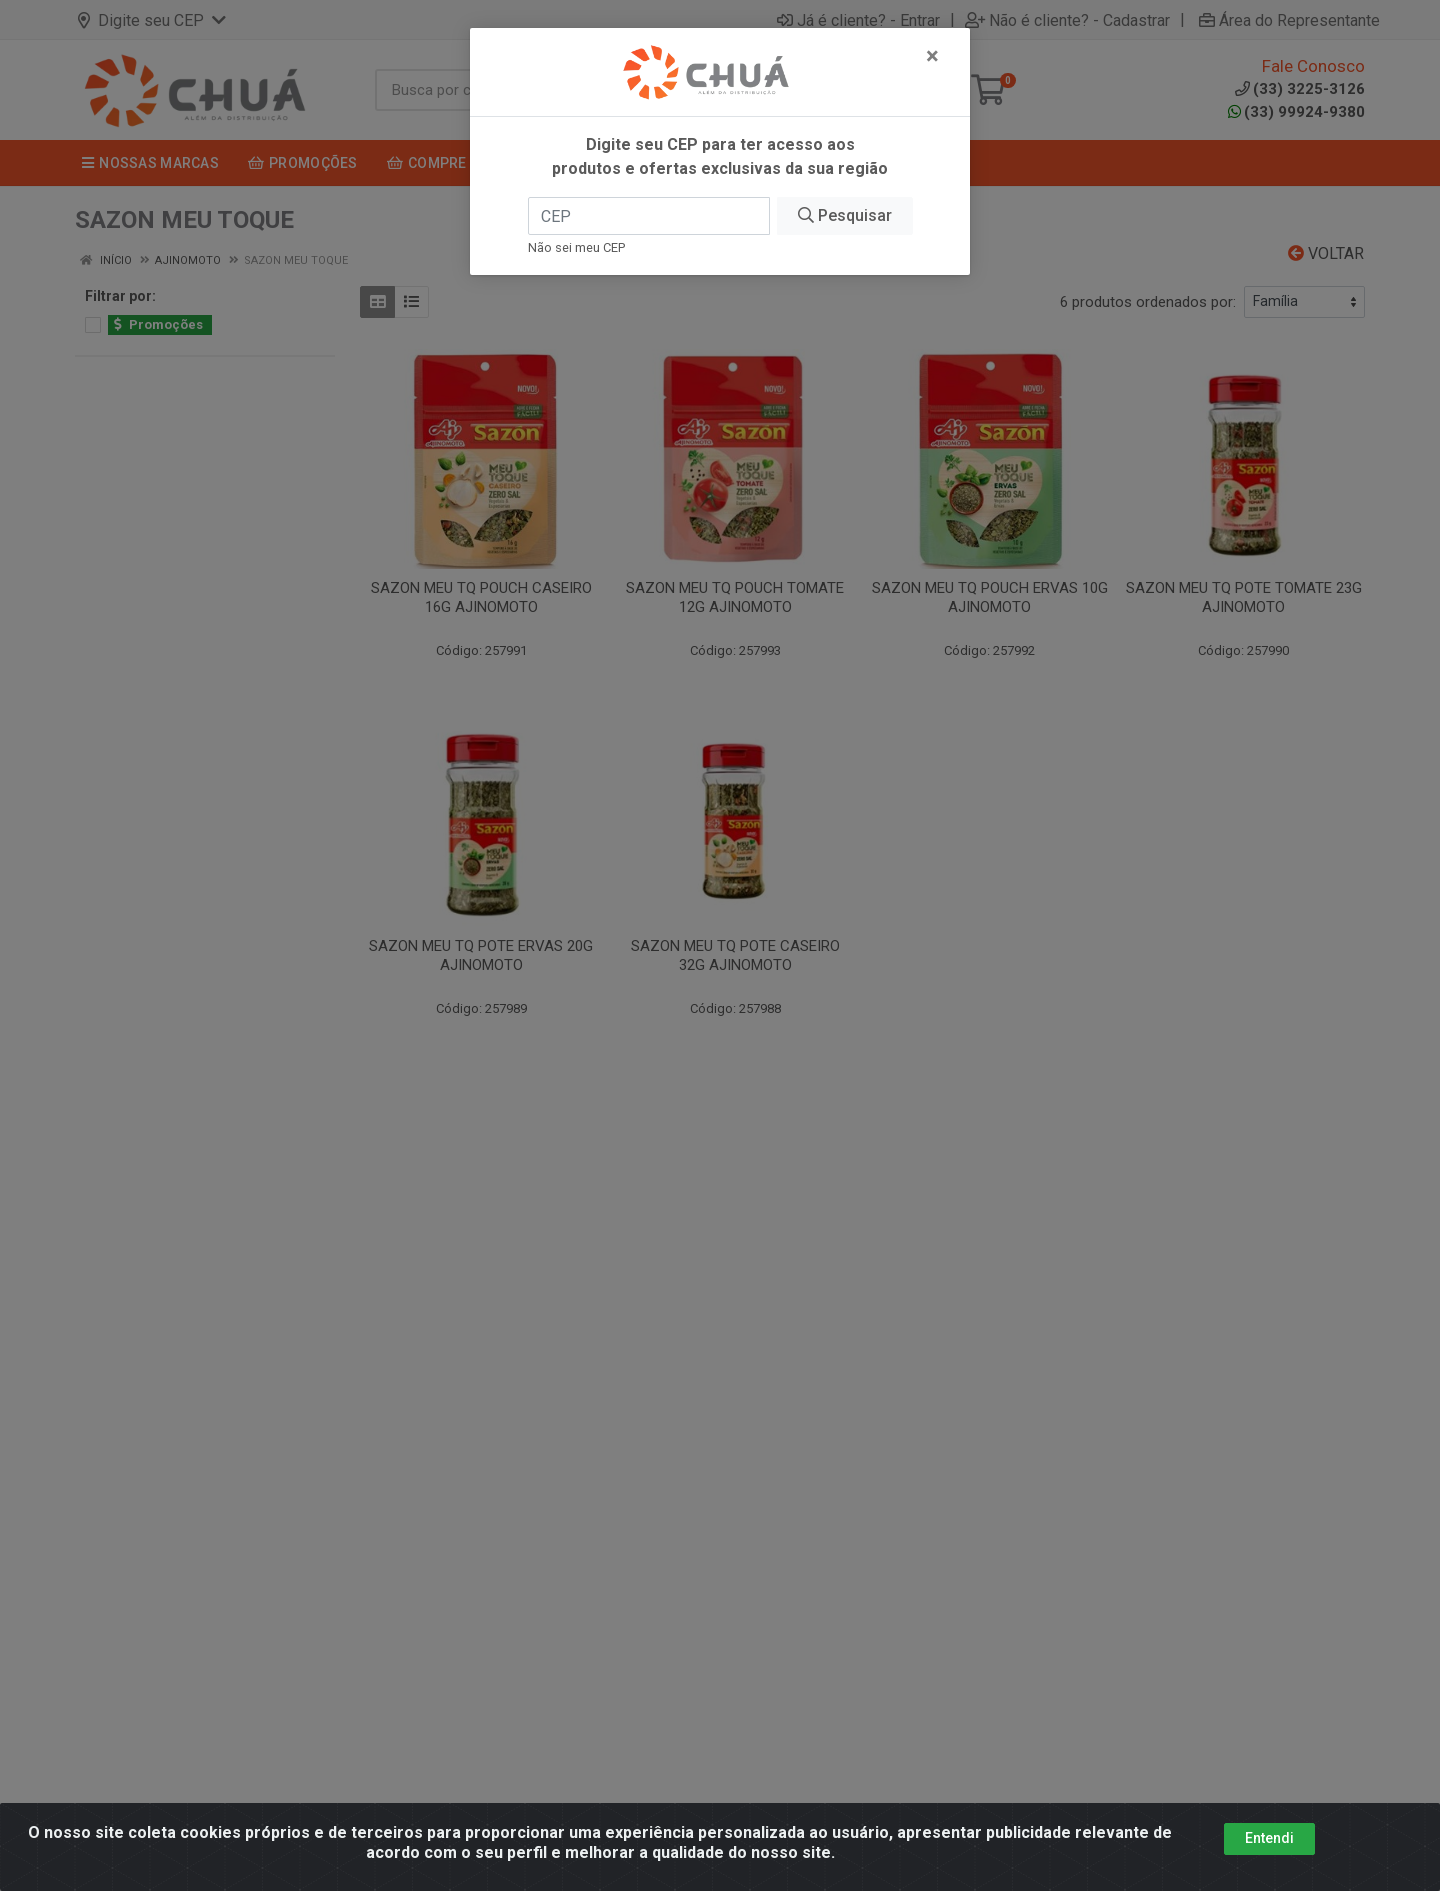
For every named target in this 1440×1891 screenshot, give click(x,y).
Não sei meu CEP (576, 247)
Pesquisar (845, 215)
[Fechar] (932, 56)
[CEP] (649, 216)
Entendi (1269, 1852)
